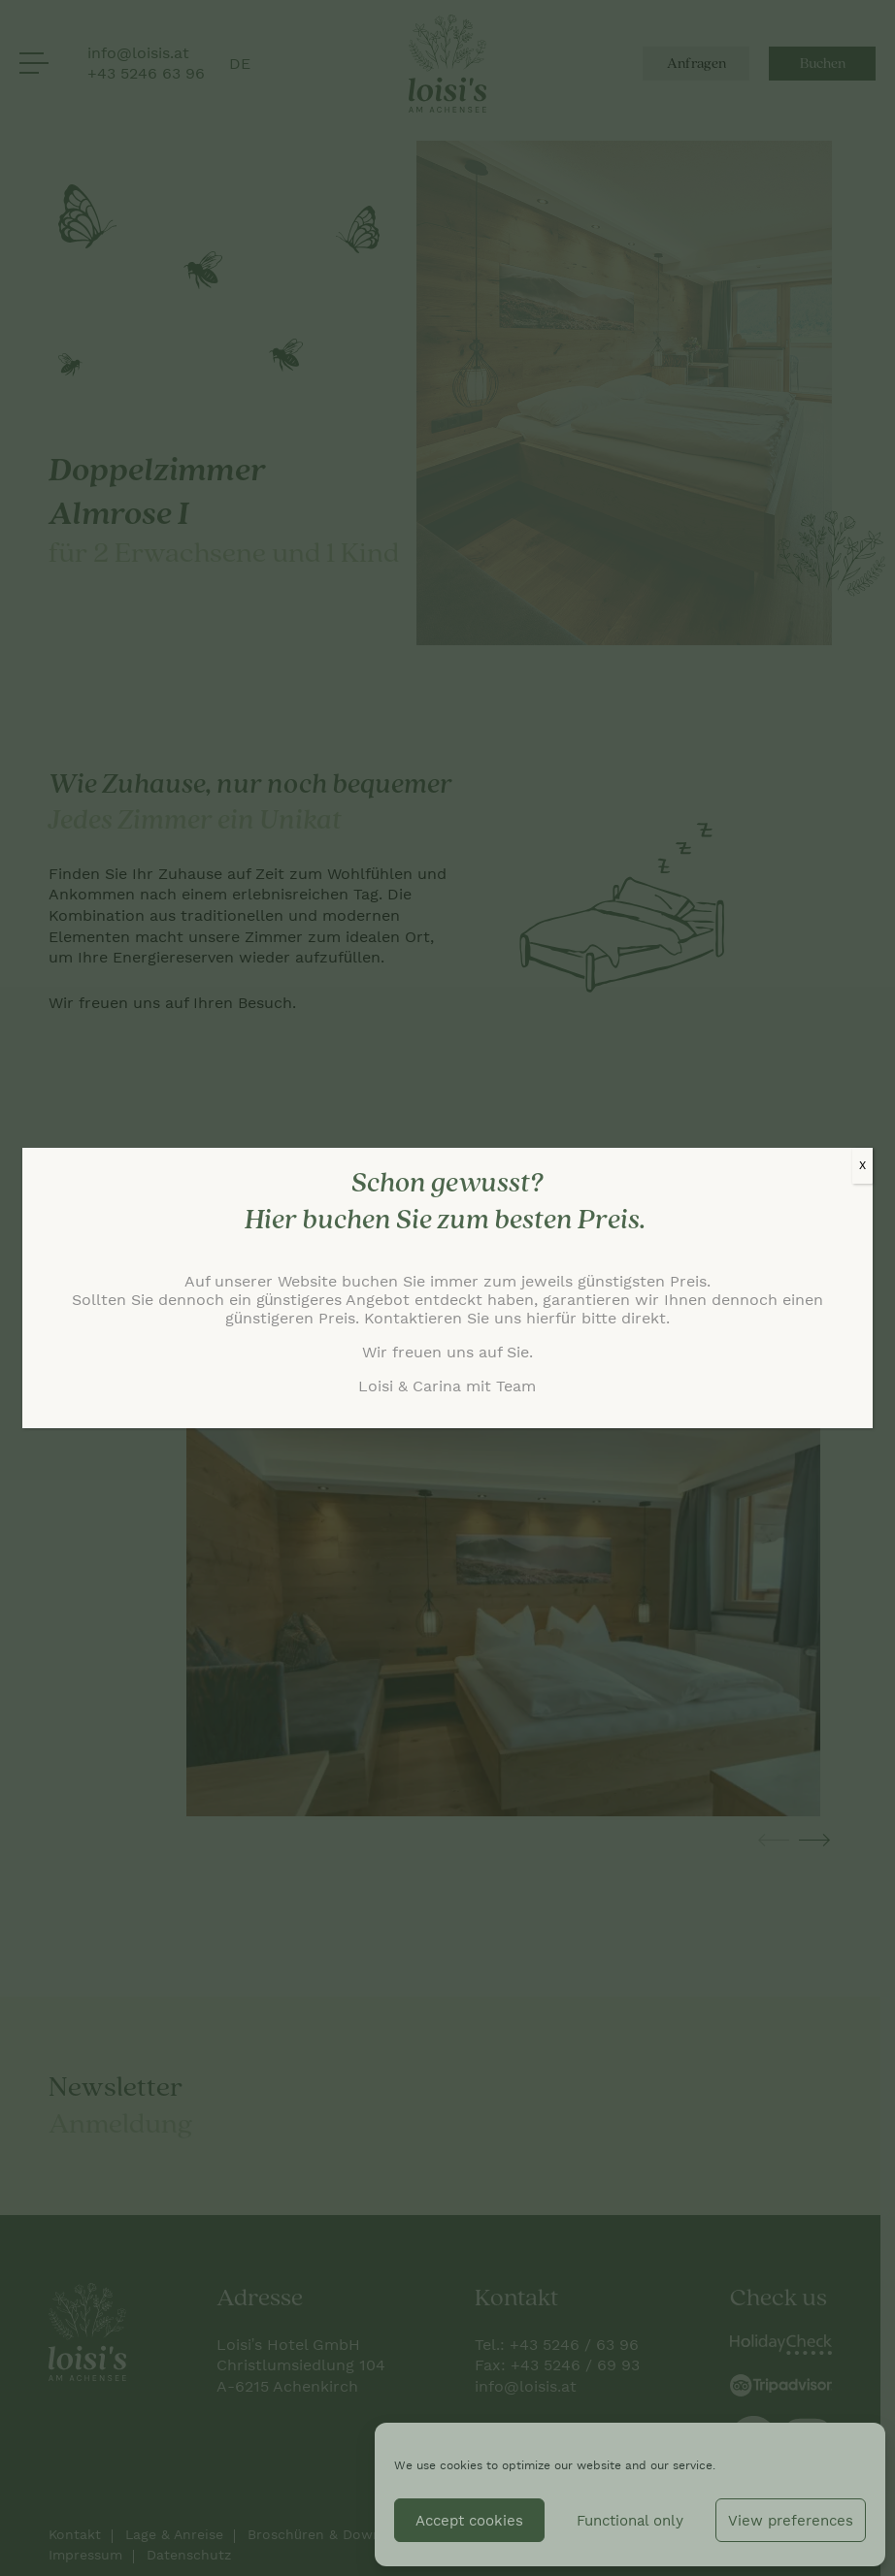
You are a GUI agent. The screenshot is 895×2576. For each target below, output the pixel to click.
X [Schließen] (862, 1165)
